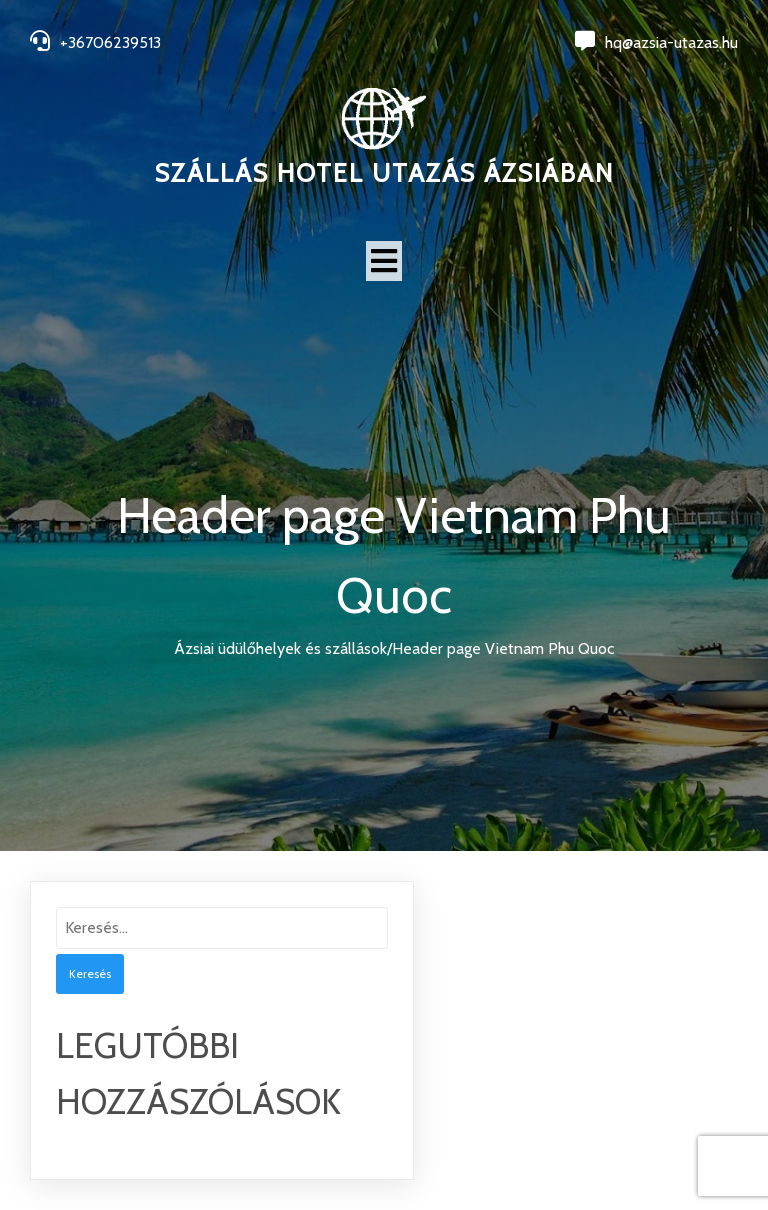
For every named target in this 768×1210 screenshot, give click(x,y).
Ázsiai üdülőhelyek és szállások (280, 648)
